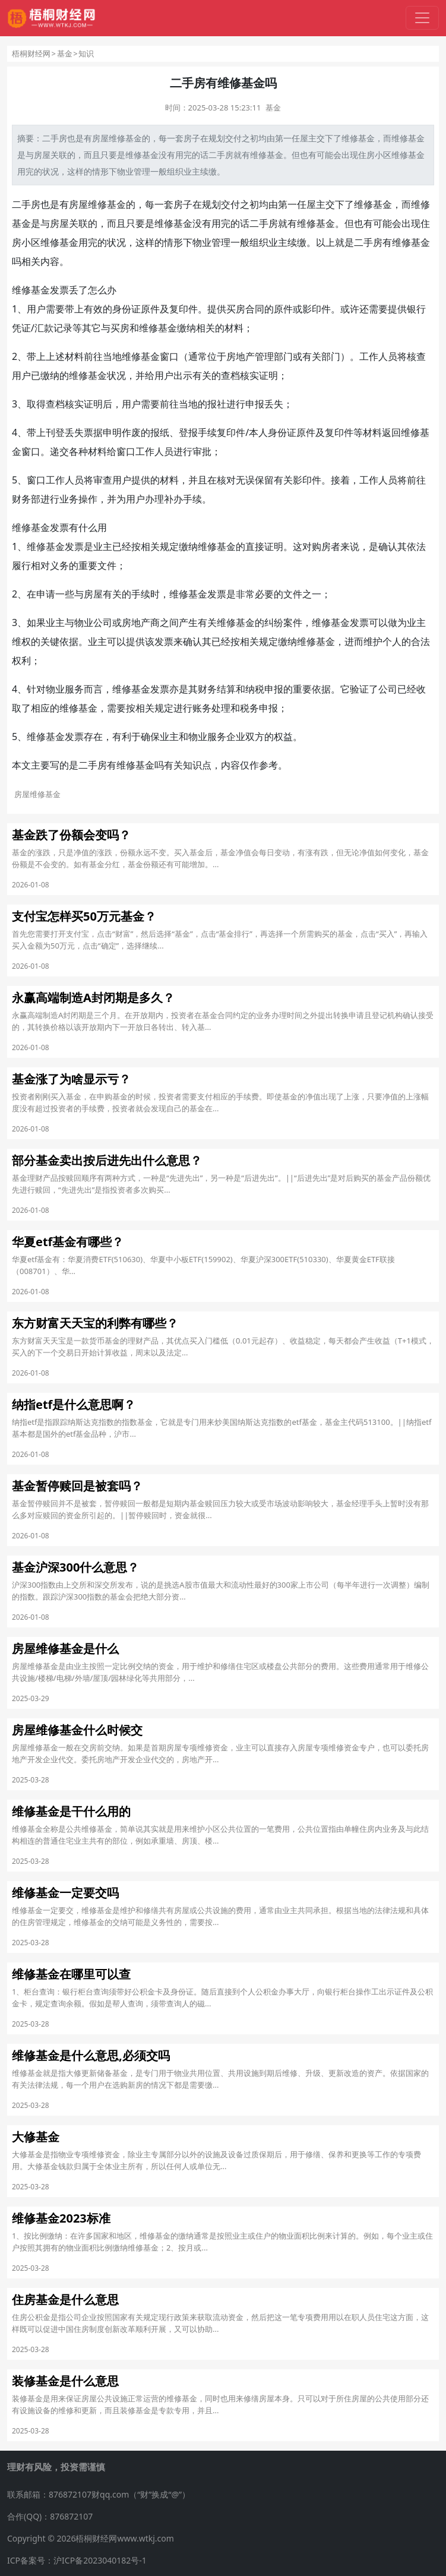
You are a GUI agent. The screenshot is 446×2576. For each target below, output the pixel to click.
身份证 (126, 308)
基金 (64, 53)
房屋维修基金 (97, 204)
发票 (59, 289)
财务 (21, 498)
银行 (416, 308)
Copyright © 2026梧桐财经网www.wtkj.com (90, 2538)
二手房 (54, 138)
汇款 (43, 327)
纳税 (254, 689)
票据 (93, 432)
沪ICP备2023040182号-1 (100, 2560)
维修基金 (358, 138)
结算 (226, 689)
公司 (102, 622)
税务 (249, 708)
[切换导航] (422, 18)
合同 (254, 308)
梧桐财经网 (31, 53)
